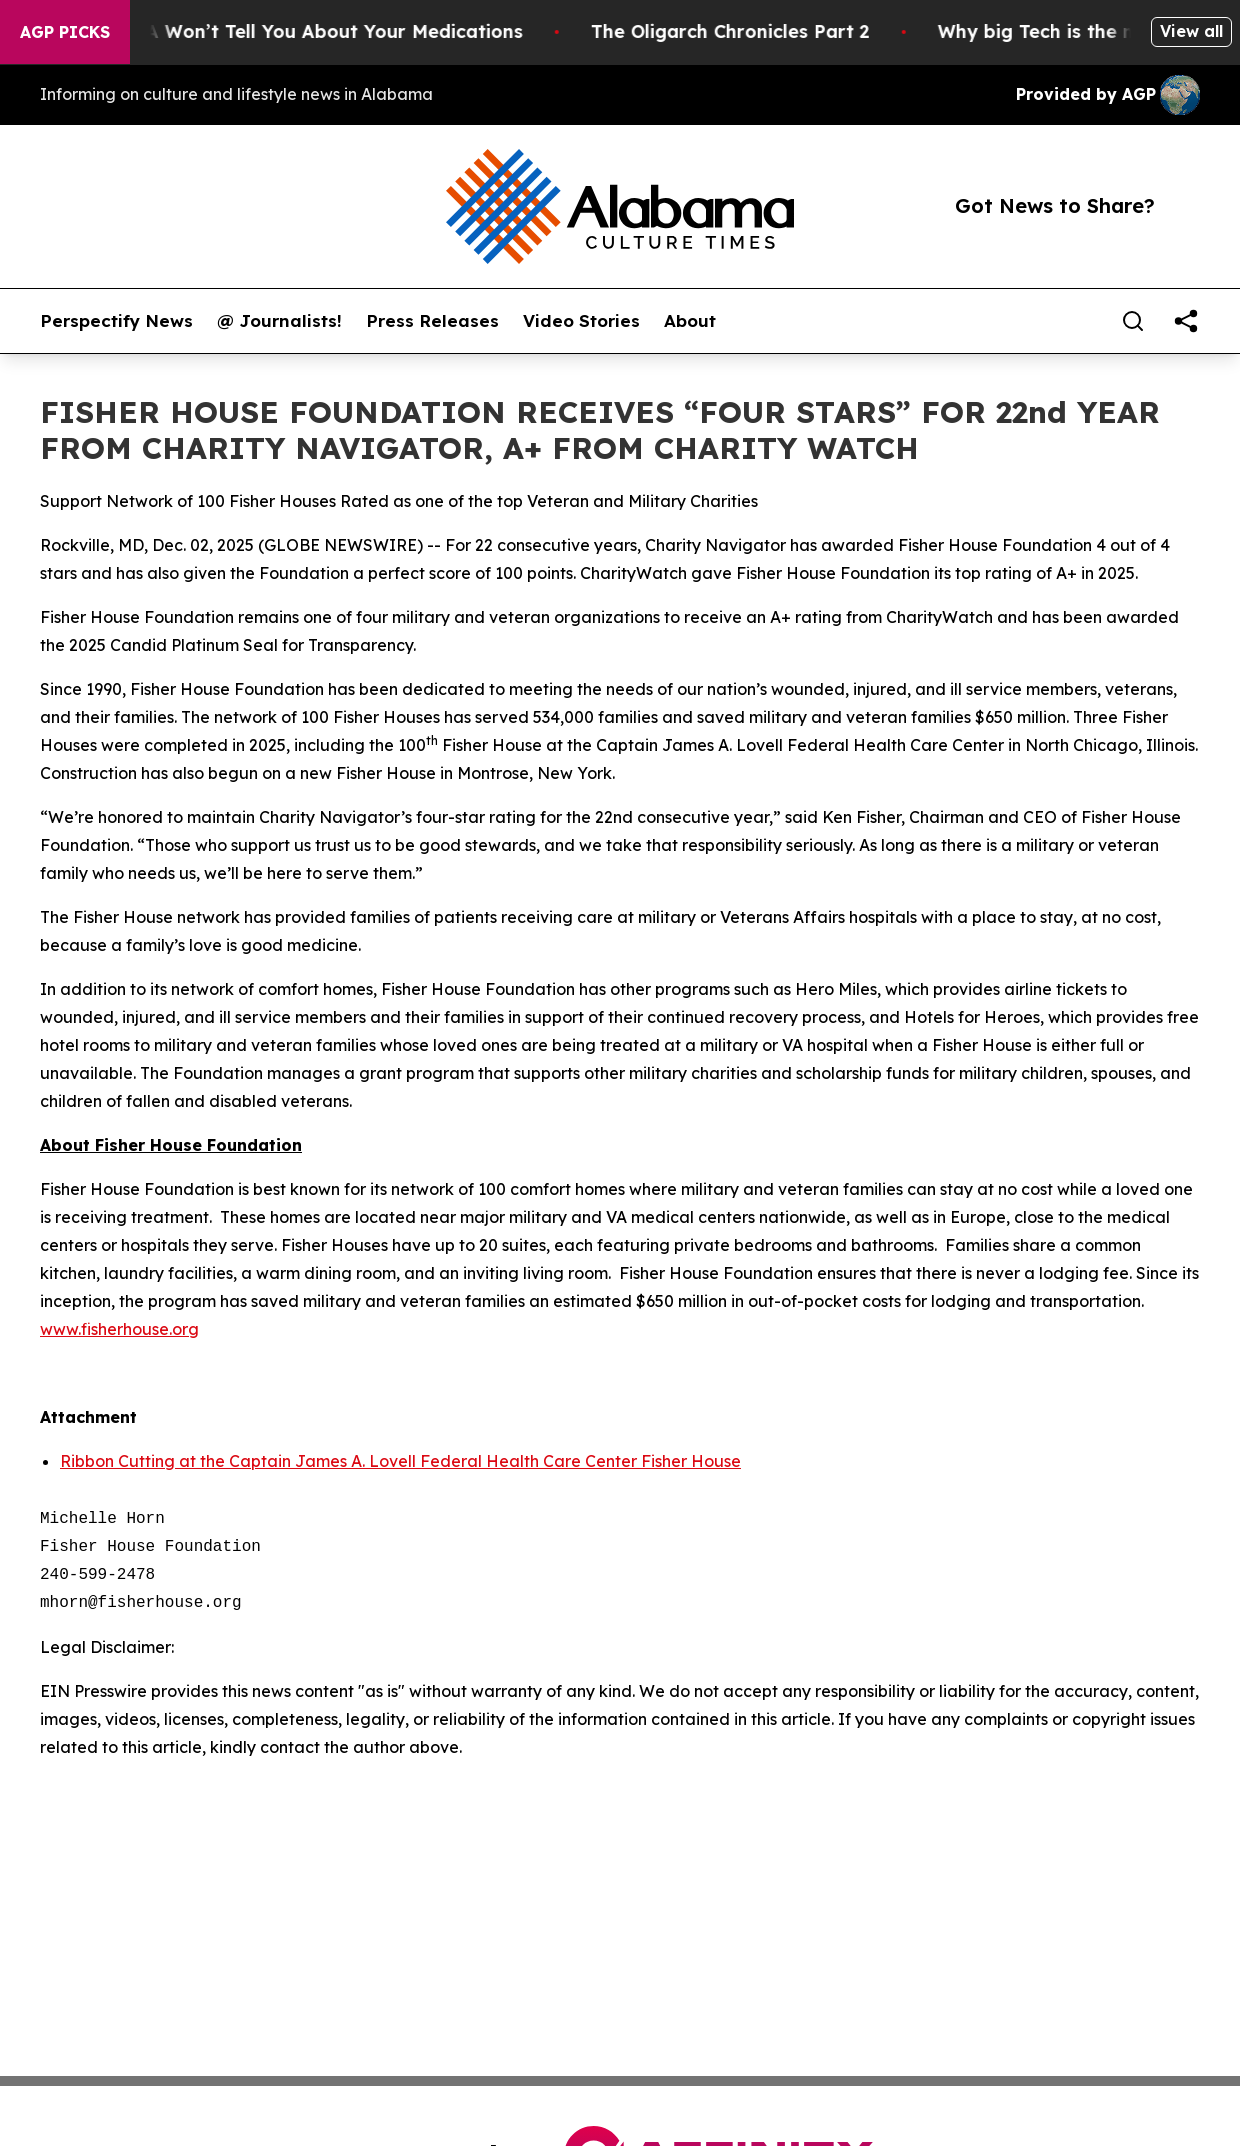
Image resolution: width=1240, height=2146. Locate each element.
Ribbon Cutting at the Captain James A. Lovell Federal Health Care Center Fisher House (400, 1461)
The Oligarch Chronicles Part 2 (744, 31)
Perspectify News (116, 321)
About (690, 321)
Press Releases (432, 321)
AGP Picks (65, 32)
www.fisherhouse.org (119, 1329)
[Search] (1133, 321)
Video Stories (581, 321)
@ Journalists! (279, 321)
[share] (1186, 321)
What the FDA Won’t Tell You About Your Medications (290, 31)
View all (1191, 31)
